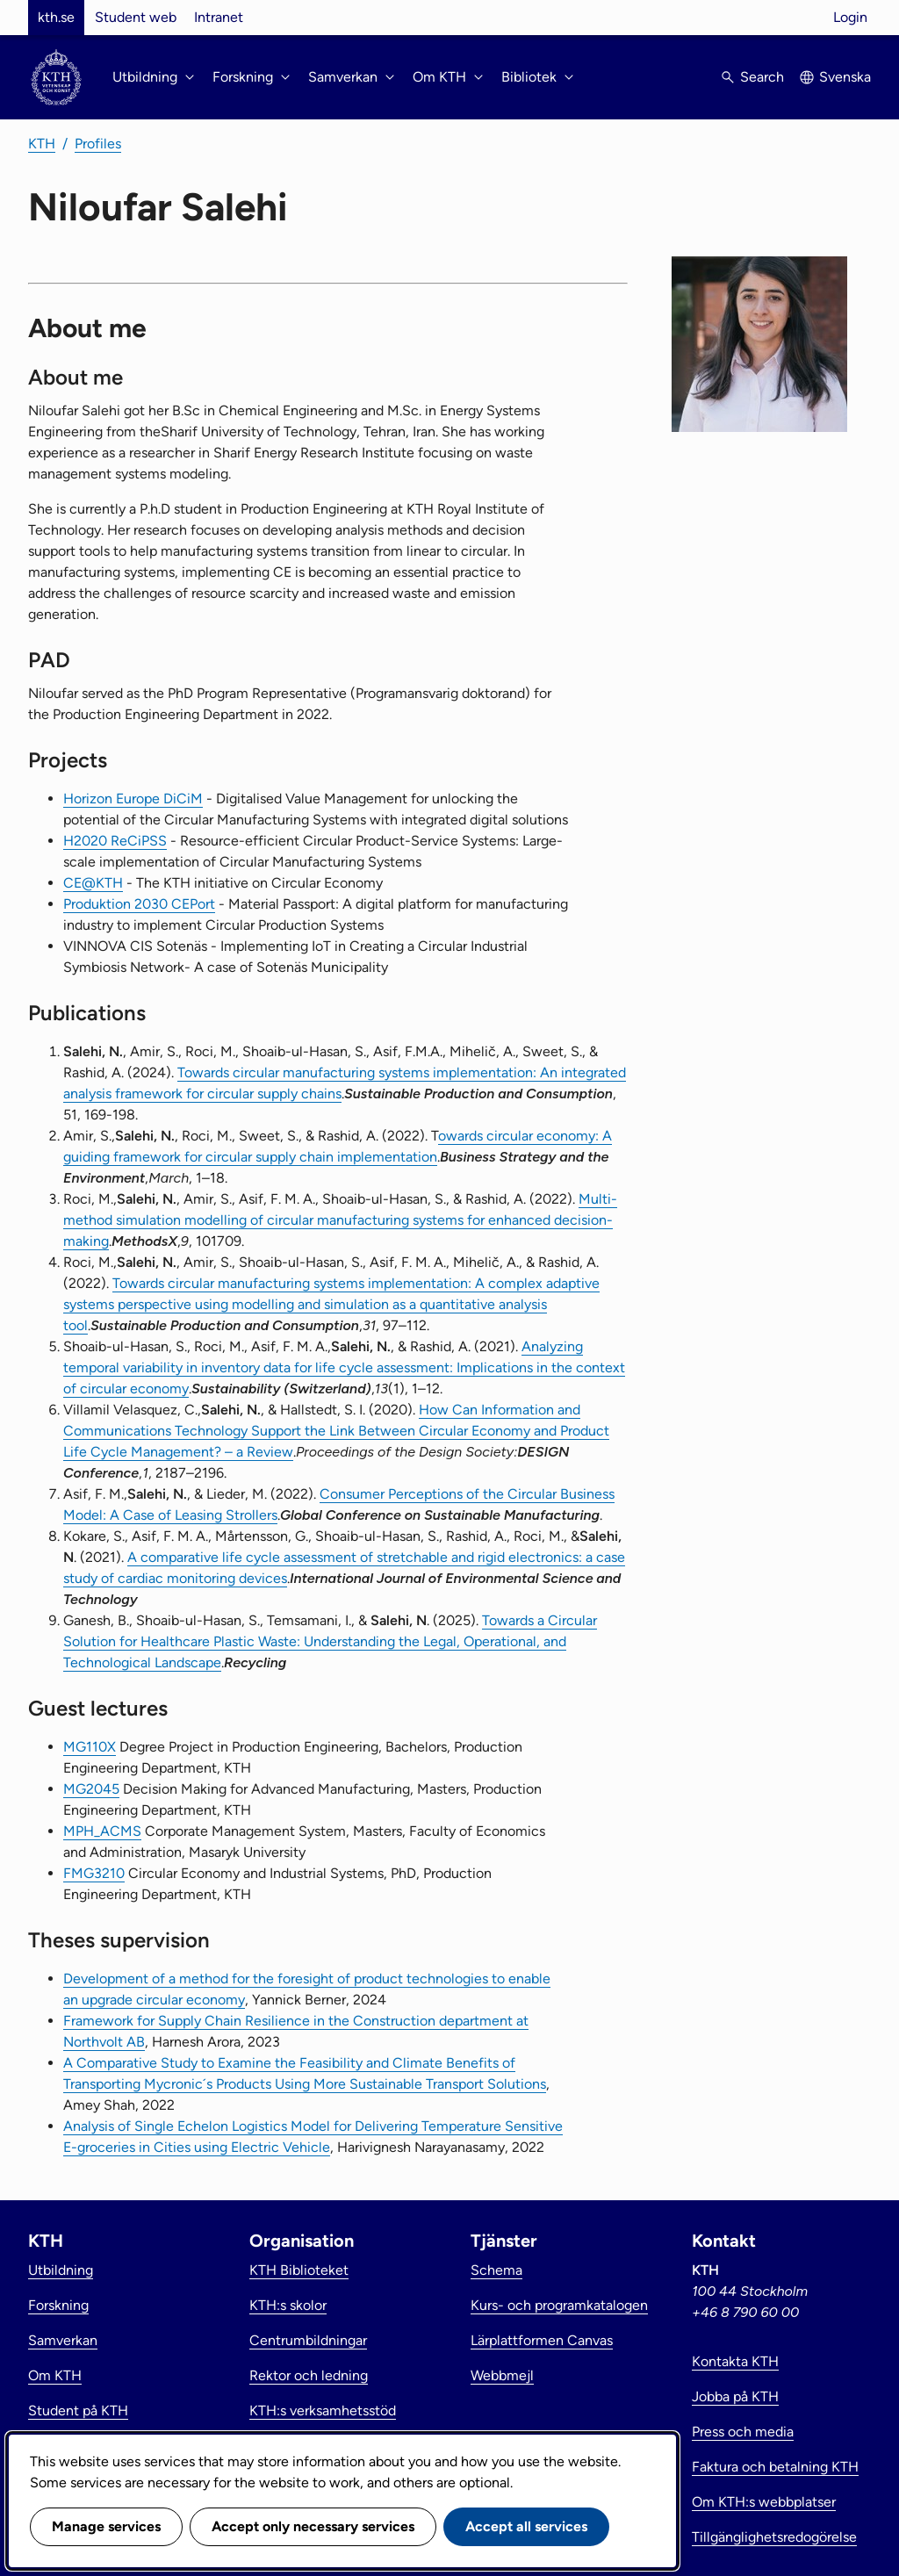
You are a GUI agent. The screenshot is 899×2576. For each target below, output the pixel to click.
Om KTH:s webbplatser (764, 2501)
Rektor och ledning (308, 2375)
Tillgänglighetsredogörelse (774, 2537)
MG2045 (91, 1789)
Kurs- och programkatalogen (559, 2305)
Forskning (58, 2305)
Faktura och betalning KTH (775, 2466)
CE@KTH (93, 882)
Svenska (845, 76)
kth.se (56, 17)
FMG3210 (94, 1873)
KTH (41, 143)
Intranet (218, 17)
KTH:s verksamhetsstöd (322, 2410)
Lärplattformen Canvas (542, 2340)
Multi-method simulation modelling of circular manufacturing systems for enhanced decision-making (340, 1220)
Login (850, 17)
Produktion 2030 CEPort (139, 904)
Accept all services (526, 2526)
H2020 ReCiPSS (115, 840)
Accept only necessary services (313, 2526)
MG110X (89, 1746)
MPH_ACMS (102, 1831)
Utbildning (60, 2270)
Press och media (743, 2431)
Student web (135, 17)
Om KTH (55, 2375)
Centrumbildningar (308, 2340)
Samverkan (62, 2340)
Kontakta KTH (735, 2361)
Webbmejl (502, 2375)
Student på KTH (78, 2410)
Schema (496, 2270)
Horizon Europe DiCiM (133, 798)
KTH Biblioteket (299, 2270)
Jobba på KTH (735, 2396)
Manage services (106, 2526)
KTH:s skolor (288, 2305)
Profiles (98, 143)
